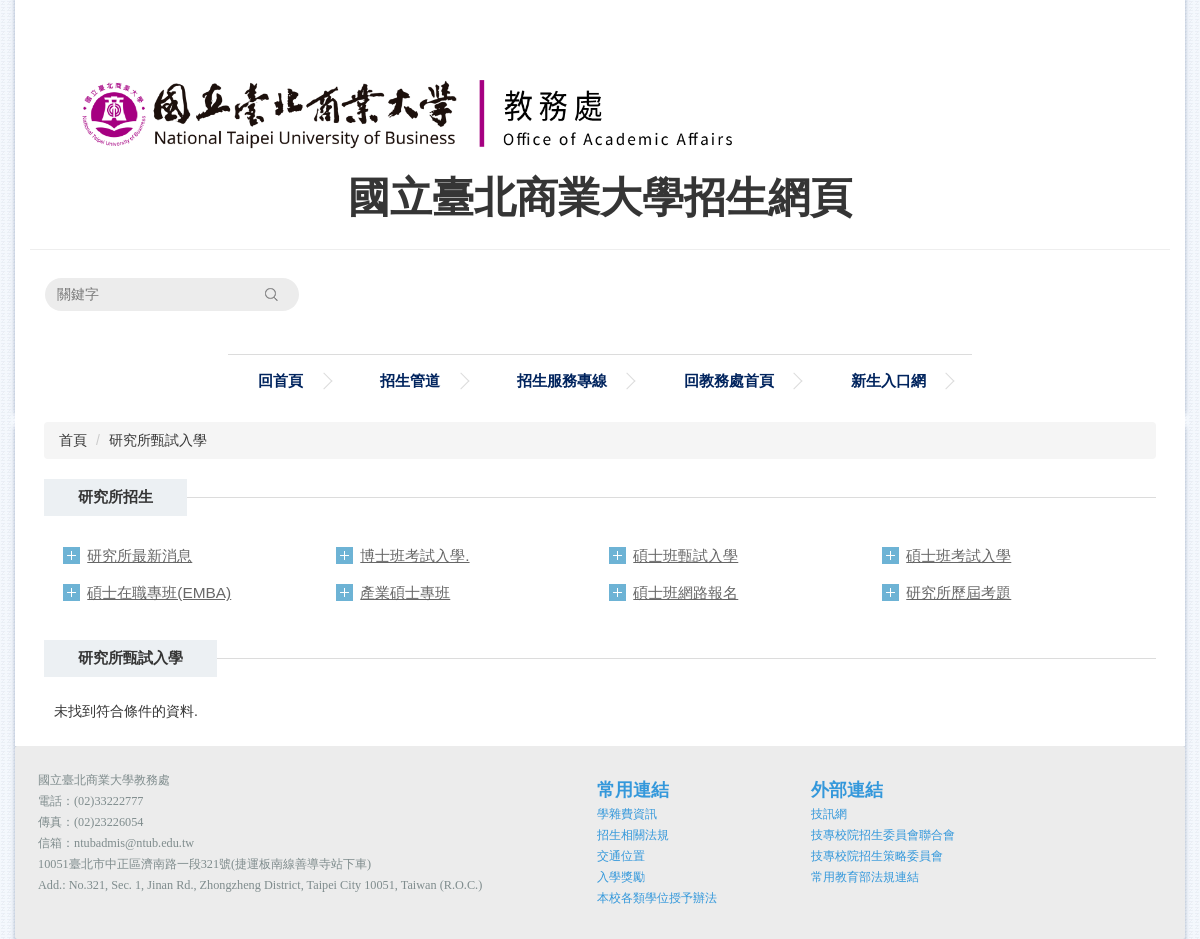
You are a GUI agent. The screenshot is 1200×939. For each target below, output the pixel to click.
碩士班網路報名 (685, 592)
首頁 (73, 440)
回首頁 (280, 380)
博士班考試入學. (414, 555)
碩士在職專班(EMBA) (159, 592)
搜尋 (271, 294)
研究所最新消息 (139, 555)
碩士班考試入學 (958, 555)
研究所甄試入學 (158, 440)
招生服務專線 (562, 380)
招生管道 (410, 380)
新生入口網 (888, 380)
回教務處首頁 (729, 380)
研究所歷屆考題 (958, 592)
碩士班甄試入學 (685, 555)
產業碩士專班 (405, 592)
